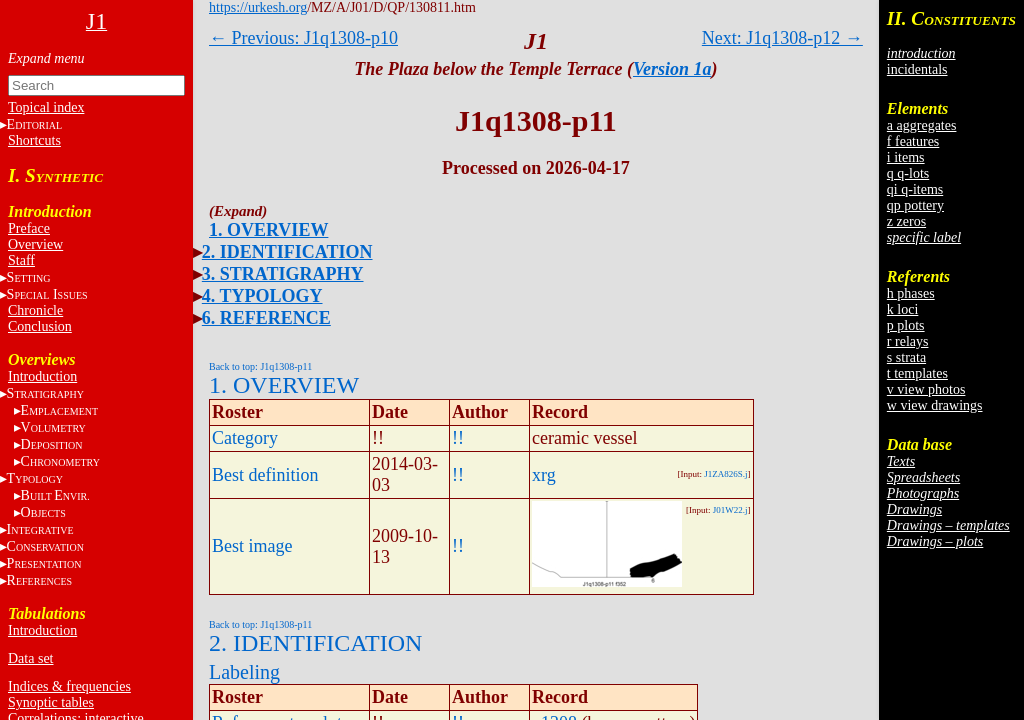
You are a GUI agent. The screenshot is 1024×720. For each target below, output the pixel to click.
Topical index (46, 107)
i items (906, 157)
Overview (35, 244)
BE (55, 495)
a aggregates (922, 125)
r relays (908, 341)
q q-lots (908, 173)
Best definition (265, 475)
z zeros (906, 221)
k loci (903, 309)
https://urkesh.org (258, 7)
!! (458, 438)
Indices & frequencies (69, 686)
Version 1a (672, 69)
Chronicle (35, 310)
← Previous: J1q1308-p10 (303, 38)
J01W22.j (730, 510)
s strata (906, 357)
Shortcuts (34, 140)
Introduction (42, 376)
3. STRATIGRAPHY (283, 274)
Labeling (244, 672)
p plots (906, 325)
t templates (917, 373)
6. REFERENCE (266, 318)
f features (913, 141)
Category (245, 438)
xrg (544, 475)
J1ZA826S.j (725, 474)
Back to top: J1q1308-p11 (260, 366)
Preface (29, 228)
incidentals (917, 69)
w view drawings (935, 405)
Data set (30, 658)
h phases (911, 293)
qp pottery (915, 205)
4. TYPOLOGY (262, 296)
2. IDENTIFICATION (287, 252)
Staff (21, 260)
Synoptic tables (51, 702)
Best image (252, 546)
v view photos (926, 389)
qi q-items (915, 189)
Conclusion (40, 326)
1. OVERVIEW (268, 230)
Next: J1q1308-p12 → (782, 38)
